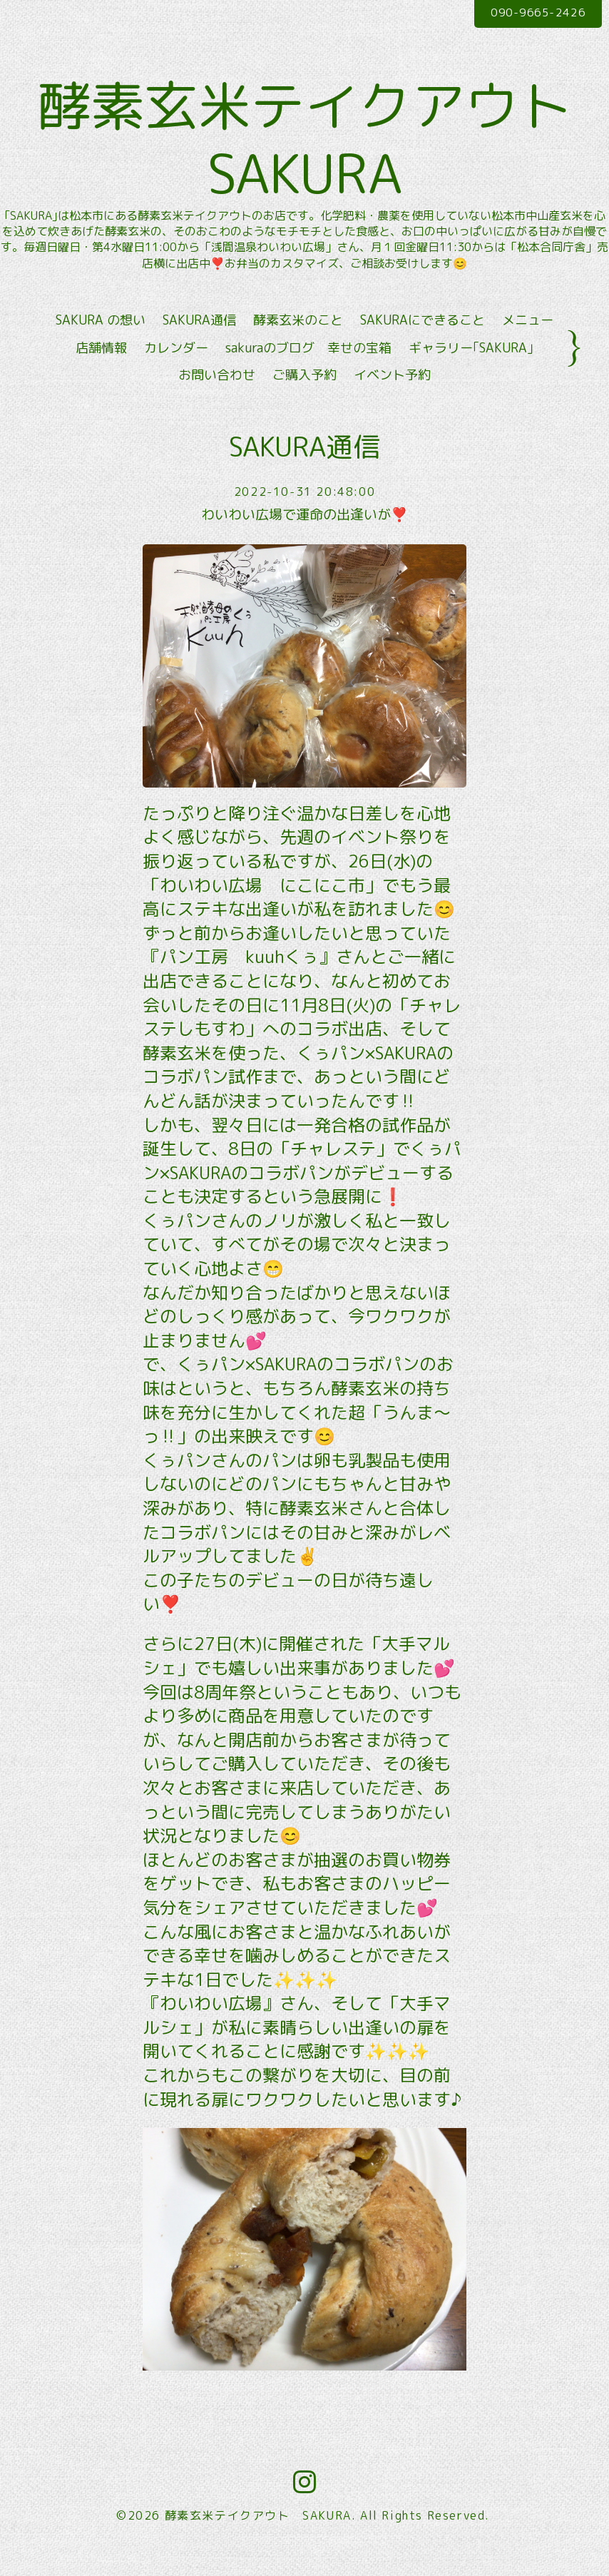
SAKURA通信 (199, 344)
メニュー (527, 344)
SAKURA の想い (100, 344)
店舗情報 (101, 371)
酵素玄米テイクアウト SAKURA (304, 151)
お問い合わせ (216, 398)
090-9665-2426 (531, 13)
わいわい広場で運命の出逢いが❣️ (305, 539)
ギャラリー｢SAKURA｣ (471, 371)
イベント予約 (392, 398)
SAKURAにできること (422, 344)
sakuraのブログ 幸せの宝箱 (308, 371)
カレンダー (176, 371)
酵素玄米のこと (298, 344)
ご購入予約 (304, 398)
